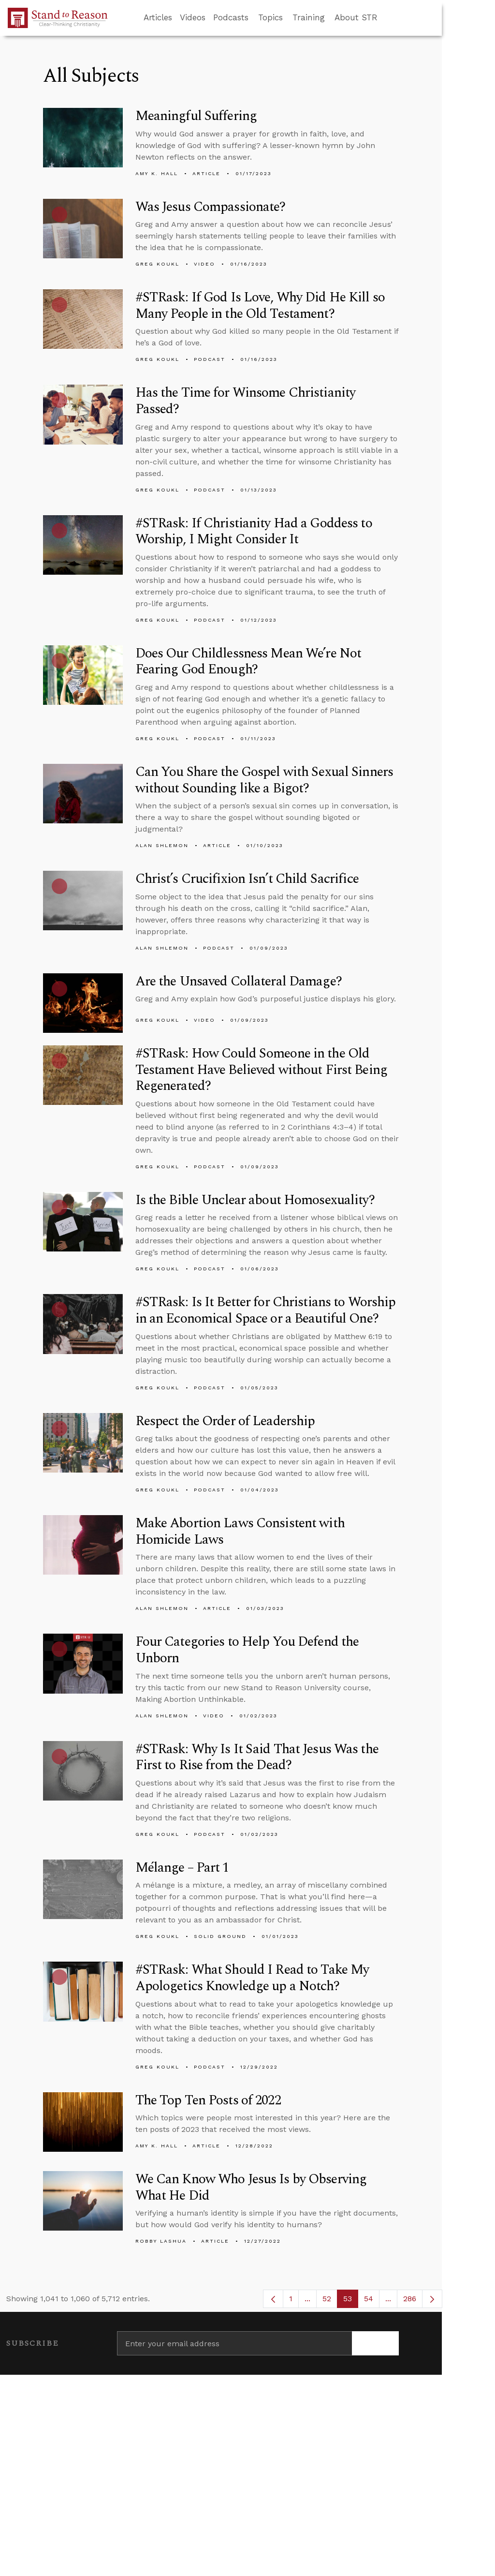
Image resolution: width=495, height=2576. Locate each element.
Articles (158, 17)
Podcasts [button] (230, 17)
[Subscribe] (375, 2343)
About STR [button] (356, 17)
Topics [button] (270, 17)
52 (329, 2301)
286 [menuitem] (409, 2298)
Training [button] (308, 17)
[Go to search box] (386, 17)
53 (350, 2301)
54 (371, 2301)
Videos (192, 17)
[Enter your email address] (234, 2343)
